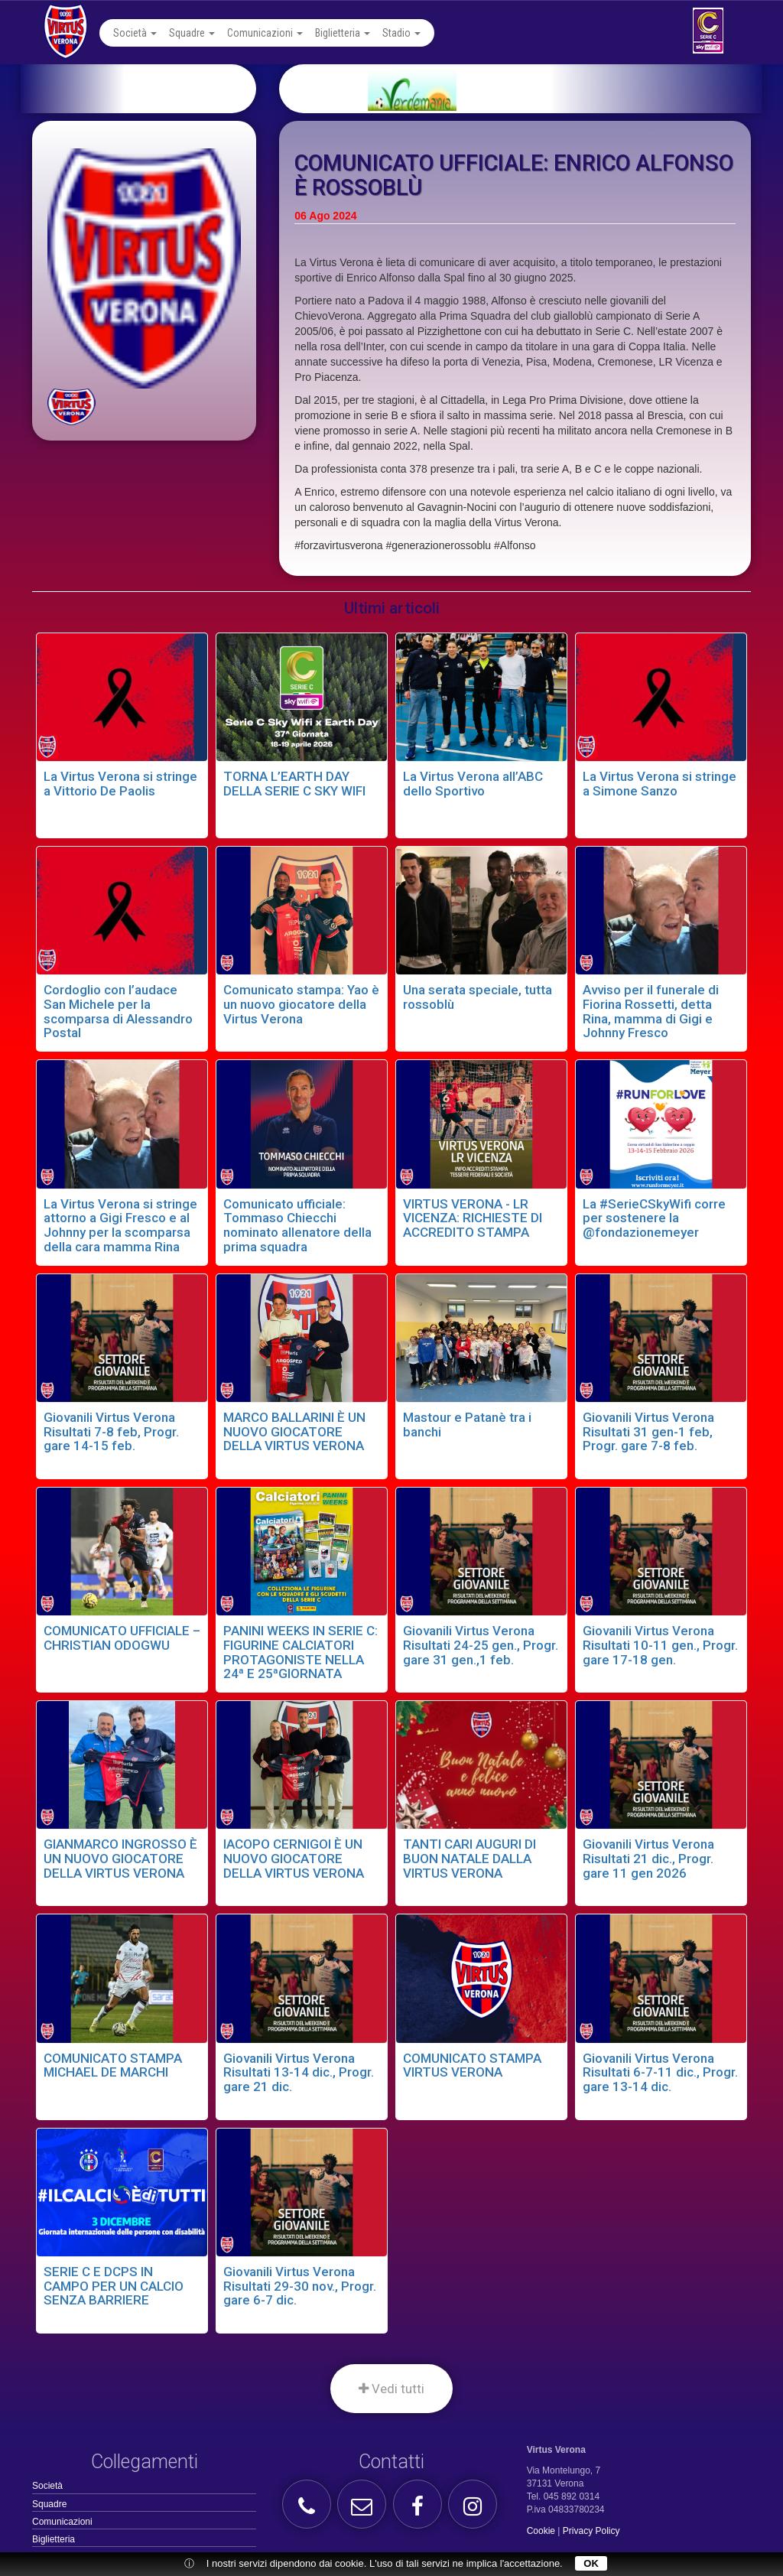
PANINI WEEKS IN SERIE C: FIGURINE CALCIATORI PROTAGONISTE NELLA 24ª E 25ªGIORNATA (300, 1652)
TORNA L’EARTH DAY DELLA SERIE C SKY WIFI (294, 783)
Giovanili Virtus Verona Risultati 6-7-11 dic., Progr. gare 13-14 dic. (660, 2072)
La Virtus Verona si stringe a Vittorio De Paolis (120, 783)
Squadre (192, 33)
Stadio (401, 33)
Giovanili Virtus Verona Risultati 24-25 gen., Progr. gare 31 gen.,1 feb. (480, 1645)
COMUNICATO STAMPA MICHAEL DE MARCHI (113, 2065)
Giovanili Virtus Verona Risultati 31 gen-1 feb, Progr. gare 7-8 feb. (648, 1431)
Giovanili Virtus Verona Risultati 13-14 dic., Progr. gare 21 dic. (298, 2072)
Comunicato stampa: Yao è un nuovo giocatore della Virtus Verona (301, 1004)
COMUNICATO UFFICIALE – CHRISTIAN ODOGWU (122, 1638)
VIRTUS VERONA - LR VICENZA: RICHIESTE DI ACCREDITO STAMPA (472, 1218)
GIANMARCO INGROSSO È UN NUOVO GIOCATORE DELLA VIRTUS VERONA (120, 1858)
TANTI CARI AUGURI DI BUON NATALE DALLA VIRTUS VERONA (469, 1858)
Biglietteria (342, 33)
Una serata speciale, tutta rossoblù (477, 997)
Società (135, 33)
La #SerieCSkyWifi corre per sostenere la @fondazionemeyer (654, 1218)
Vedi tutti (391, 2388)
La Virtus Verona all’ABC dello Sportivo (473, 783)
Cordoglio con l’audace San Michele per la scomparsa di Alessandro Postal (118, 1011)
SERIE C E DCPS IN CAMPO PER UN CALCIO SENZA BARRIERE (114, 2286)
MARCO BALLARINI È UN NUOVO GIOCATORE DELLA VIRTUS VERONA (294, 1431)
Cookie (541, 2531)
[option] (539, 88)
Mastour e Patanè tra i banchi (467, 1424)
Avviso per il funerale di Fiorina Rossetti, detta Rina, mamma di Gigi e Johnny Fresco (651, 1011)
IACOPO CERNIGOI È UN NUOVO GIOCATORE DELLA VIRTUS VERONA (293, 1858)
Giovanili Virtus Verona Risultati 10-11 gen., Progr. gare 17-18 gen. (660, 1645)
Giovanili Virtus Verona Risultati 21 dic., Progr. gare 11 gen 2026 (648, 1858)
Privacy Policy (591, 2531)
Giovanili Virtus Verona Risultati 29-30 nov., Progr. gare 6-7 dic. (299, 2286)
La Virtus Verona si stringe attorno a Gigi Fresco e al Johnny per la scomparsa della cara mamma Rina (120, 1225)
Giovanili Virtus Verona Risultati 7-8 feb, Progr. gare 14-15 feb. (111, 1431)
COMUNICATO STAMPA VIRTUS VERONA (472, 2065)
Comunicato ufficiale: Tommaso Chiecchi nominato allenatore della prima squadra (297, 1225)
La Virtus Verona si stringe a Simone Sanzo (659, 783)
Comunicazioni (265, 33)
